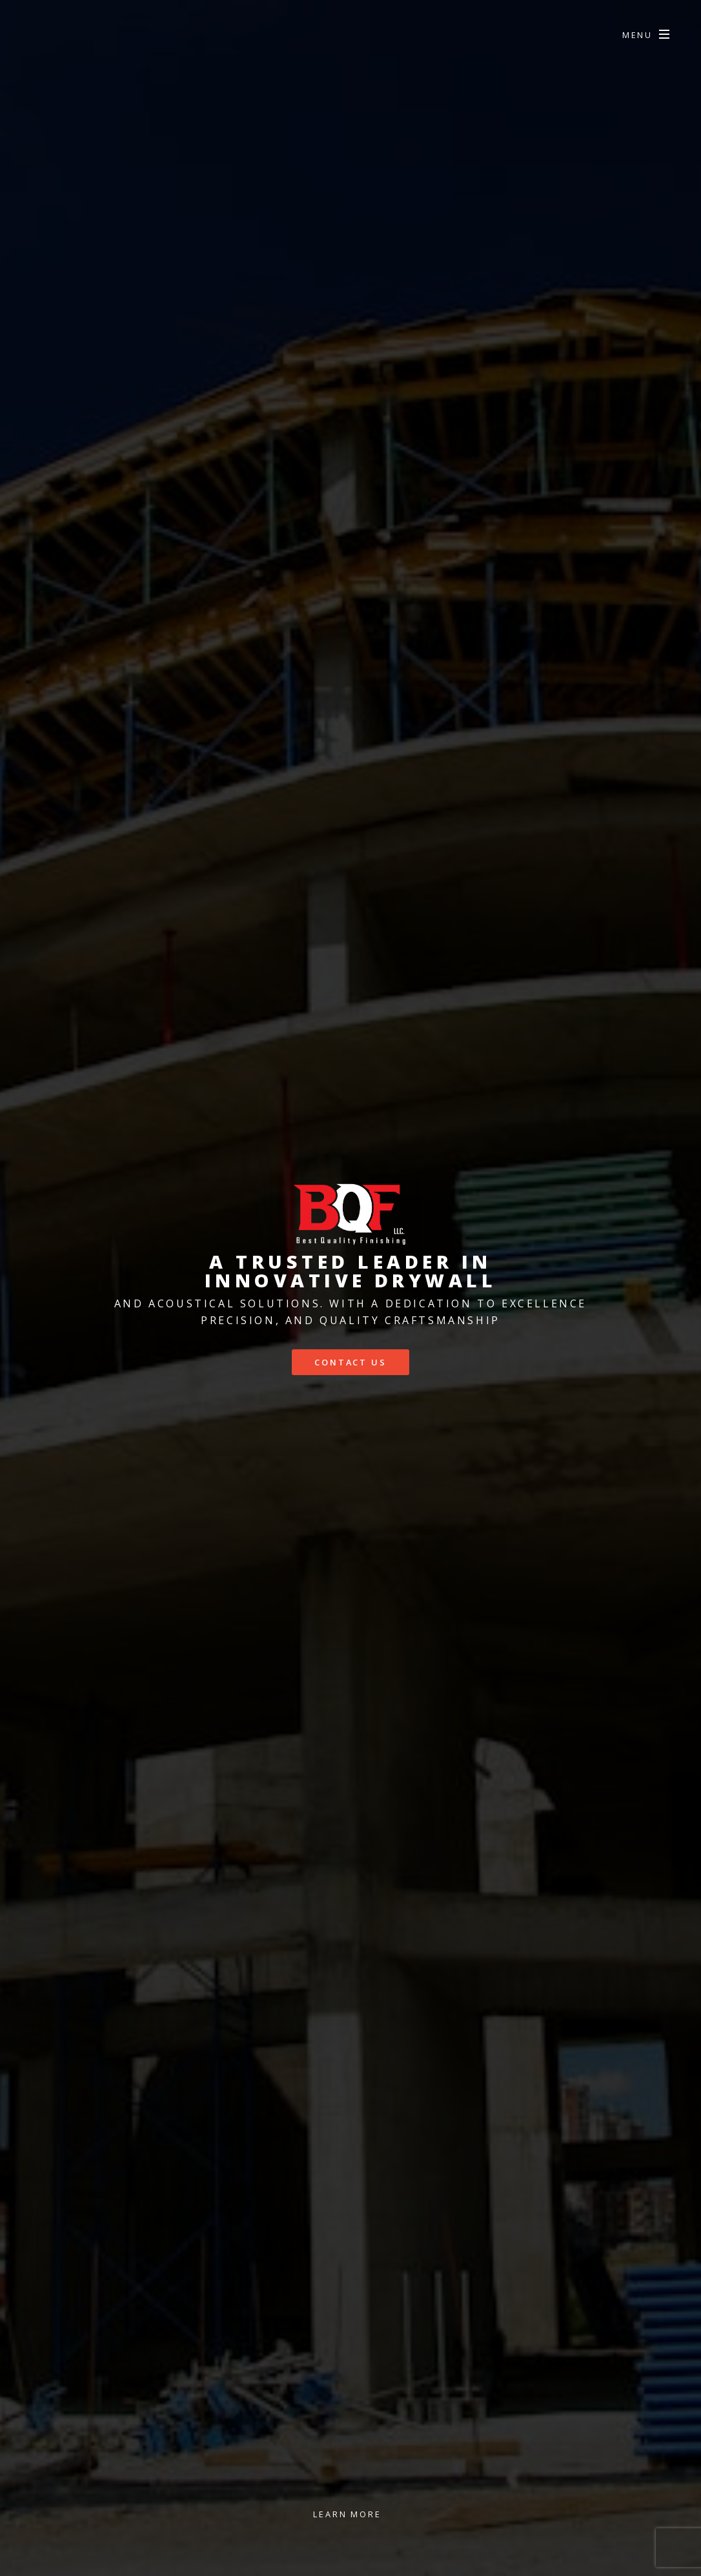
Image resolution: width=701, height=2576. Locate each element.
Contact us (350, 1362)
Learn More (347, 2514)
